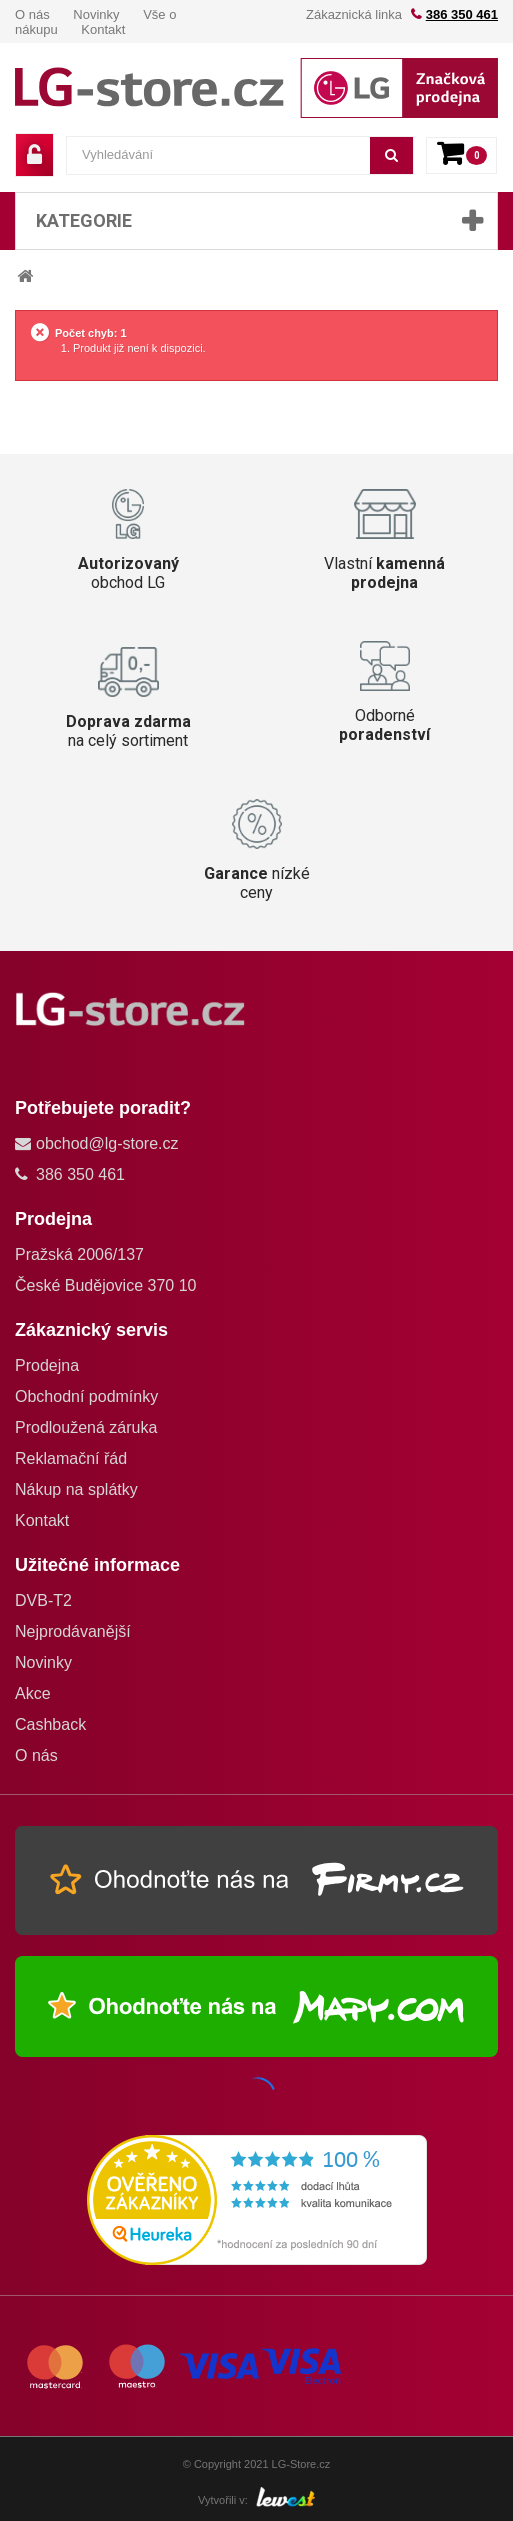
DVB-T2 (43, 1600)
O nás (32, 14)
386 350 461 (462, 14)
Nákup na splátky (76, 1489)
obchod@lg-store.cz (107, 1143)
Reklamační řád (71, 1458)
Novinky (96, 14)
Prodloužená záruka (86, 1427)
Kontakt (103, 29)
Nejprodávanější (73, 1631)
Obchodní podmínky (86, 1396)
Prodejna (47, 1365)
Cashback (50, 1724)
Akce (33, 1693)
